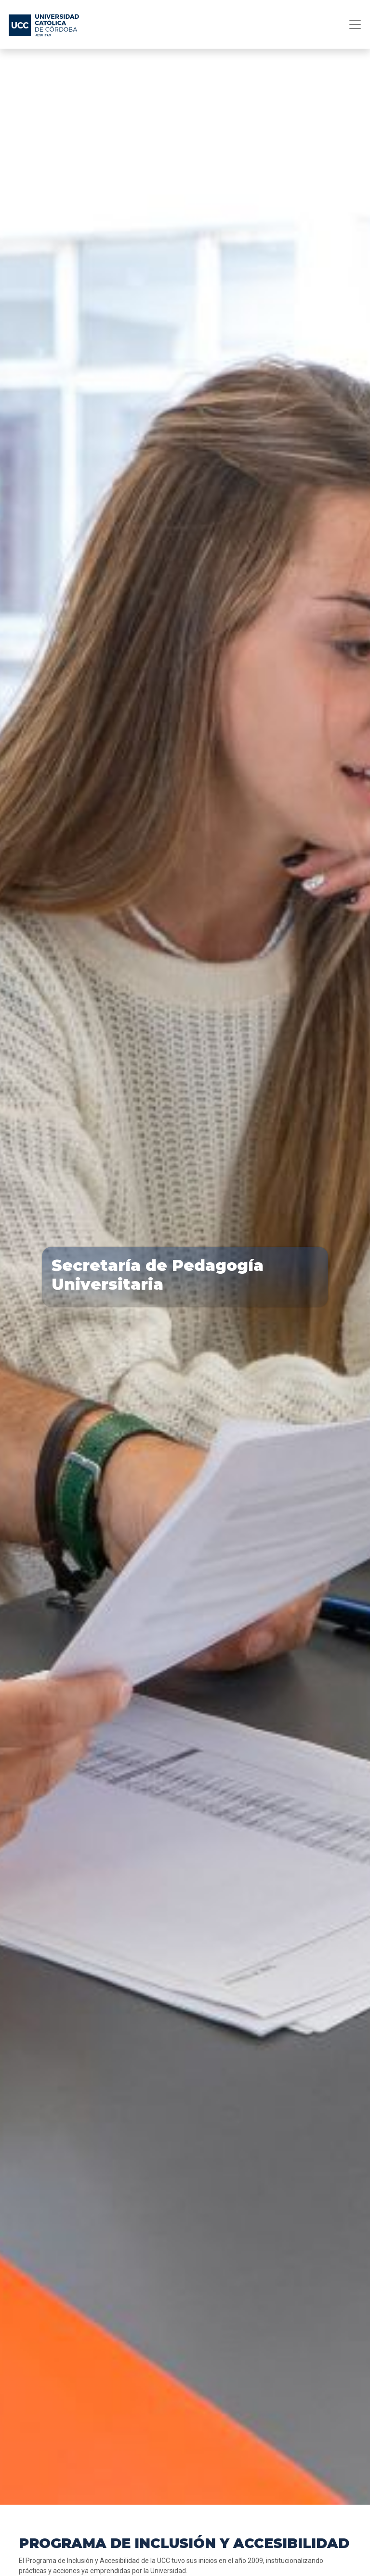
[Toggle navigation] (352, 24)
